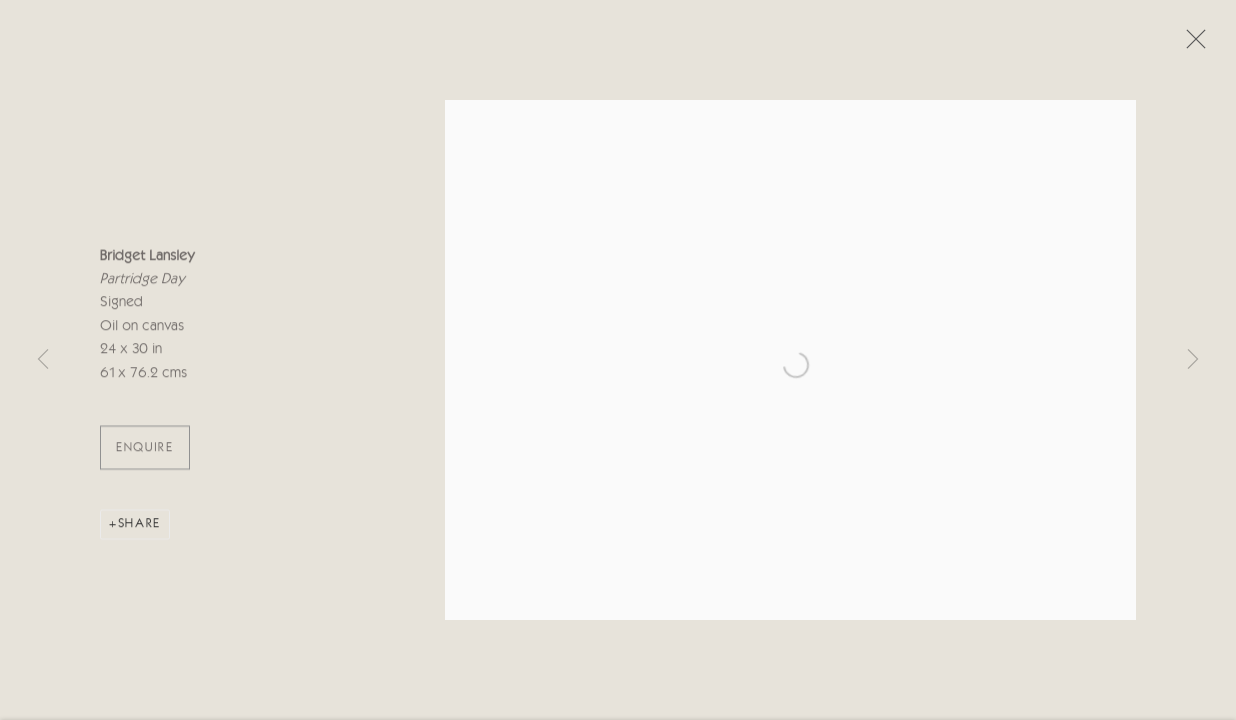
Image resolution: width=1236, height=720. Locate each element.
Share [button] (139, 527)
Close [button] (1191, 45)
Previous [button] (43, 360)
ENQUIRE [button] (145, 451)
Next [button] (1193, 360)
